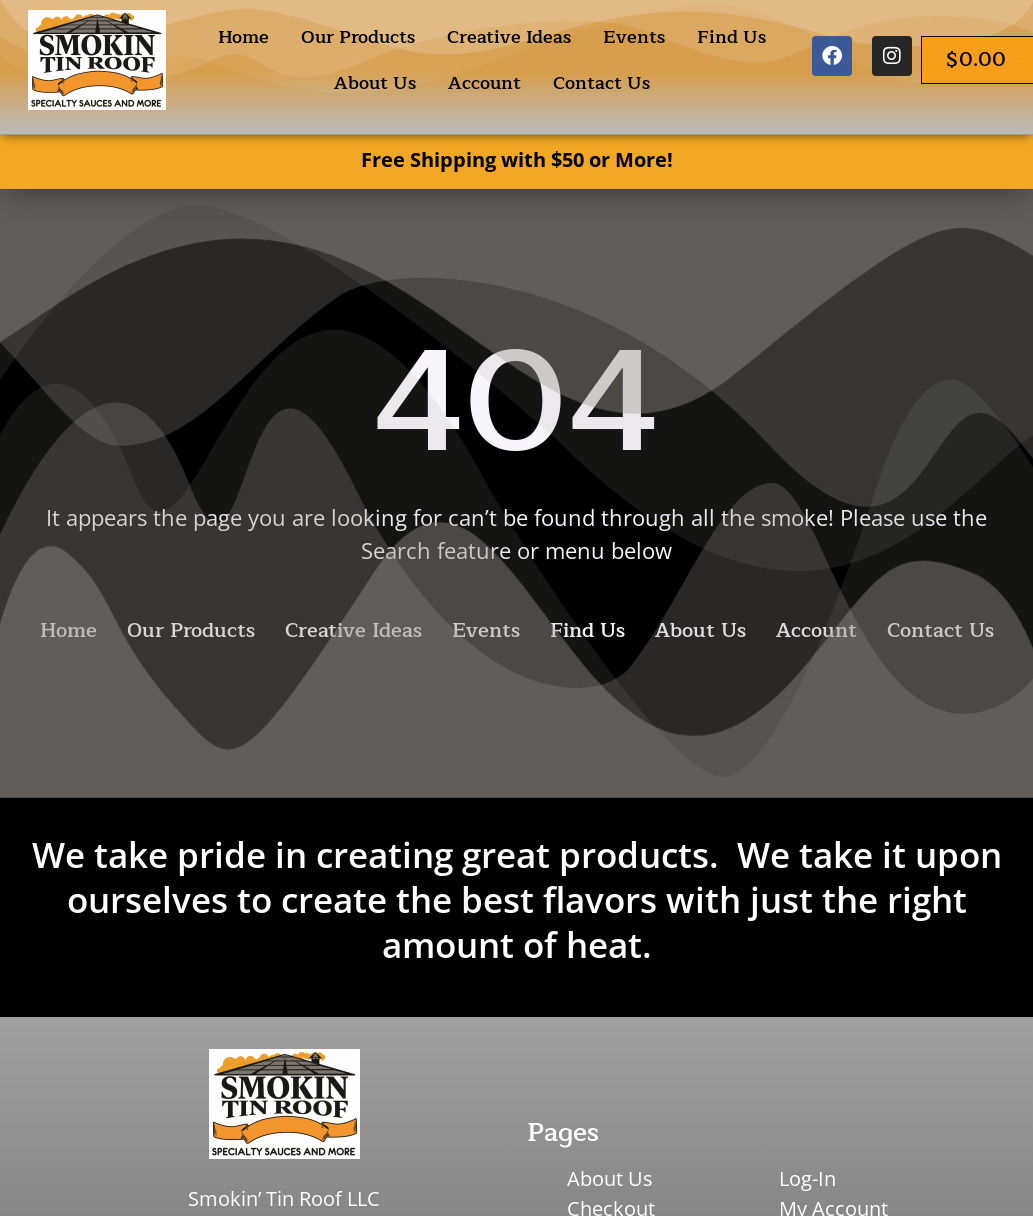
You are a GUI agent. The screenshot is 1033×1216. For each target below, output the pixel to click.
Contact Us (601, 83)
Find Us (731, 37)
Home (243, 37)
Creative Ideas (509, 37)
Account (484, 83)
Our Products (358, 37)
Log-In (807, 1178)
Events (634, 37)
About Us (375, 83)
